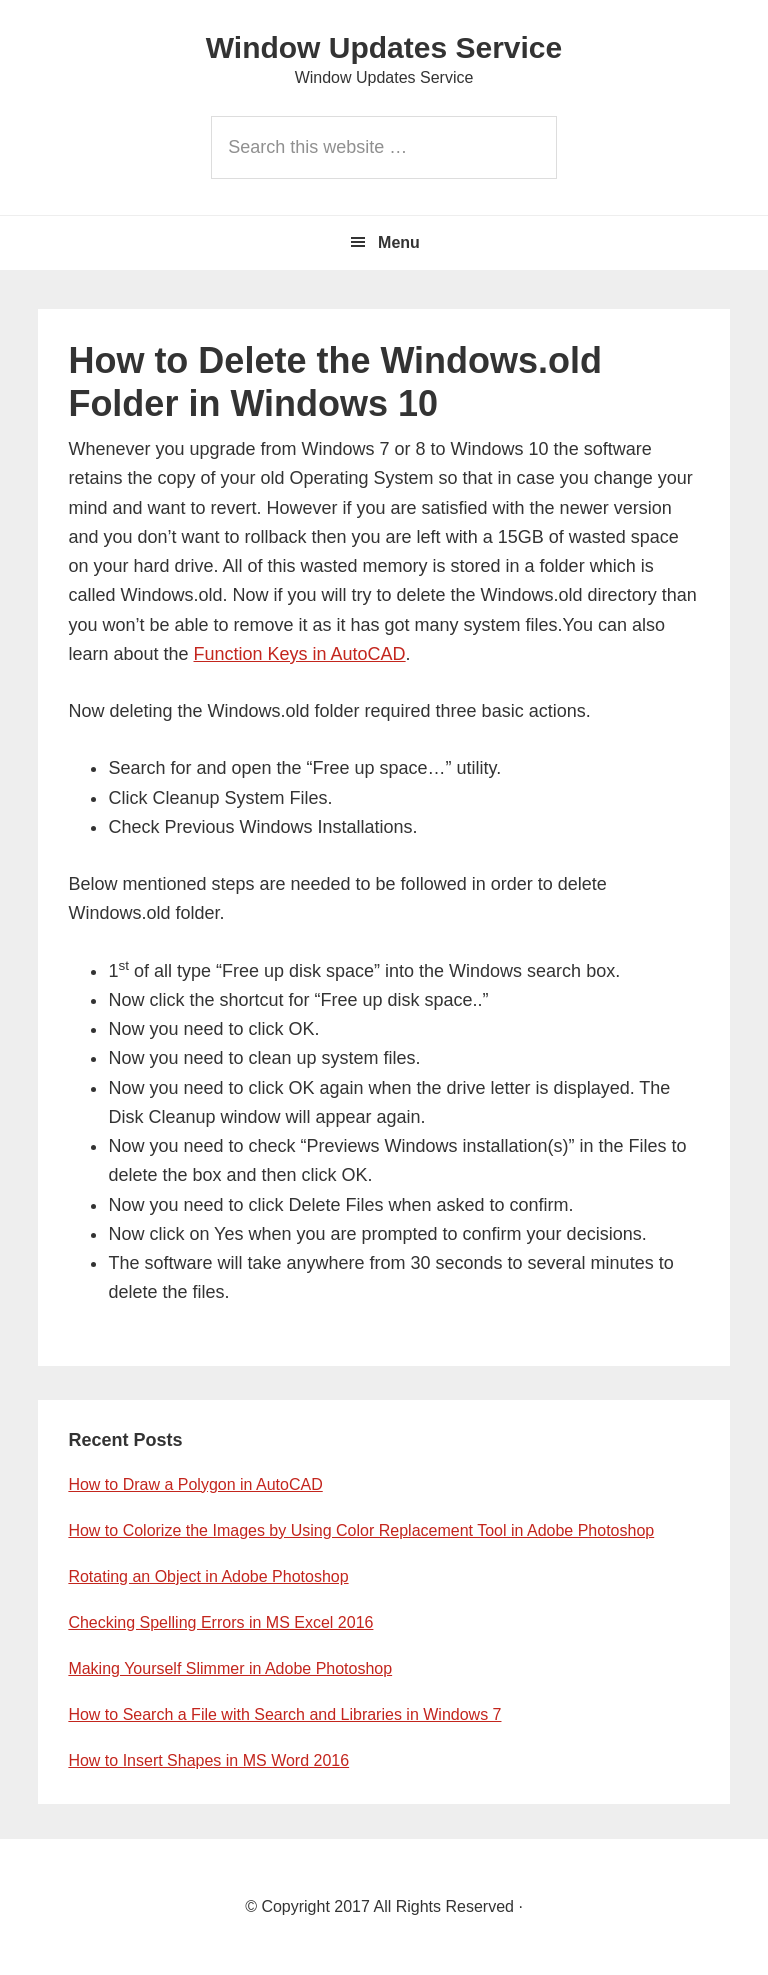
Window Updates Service (384, 47)
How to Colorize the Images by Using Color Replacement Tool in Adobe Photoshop (361, 1530)
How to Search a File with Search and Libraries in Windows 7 (284, 1714)
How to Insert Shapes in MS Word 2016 (208, 1760)
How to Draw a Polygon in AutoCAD (195, 1484)
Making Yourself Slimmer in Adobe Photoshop (230, 1668)
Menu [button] (399, 242)
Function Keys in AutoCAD (300, 654)
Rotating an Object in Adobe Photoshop (208, 1576)
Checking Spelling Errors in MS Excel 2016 (220, 1622)
